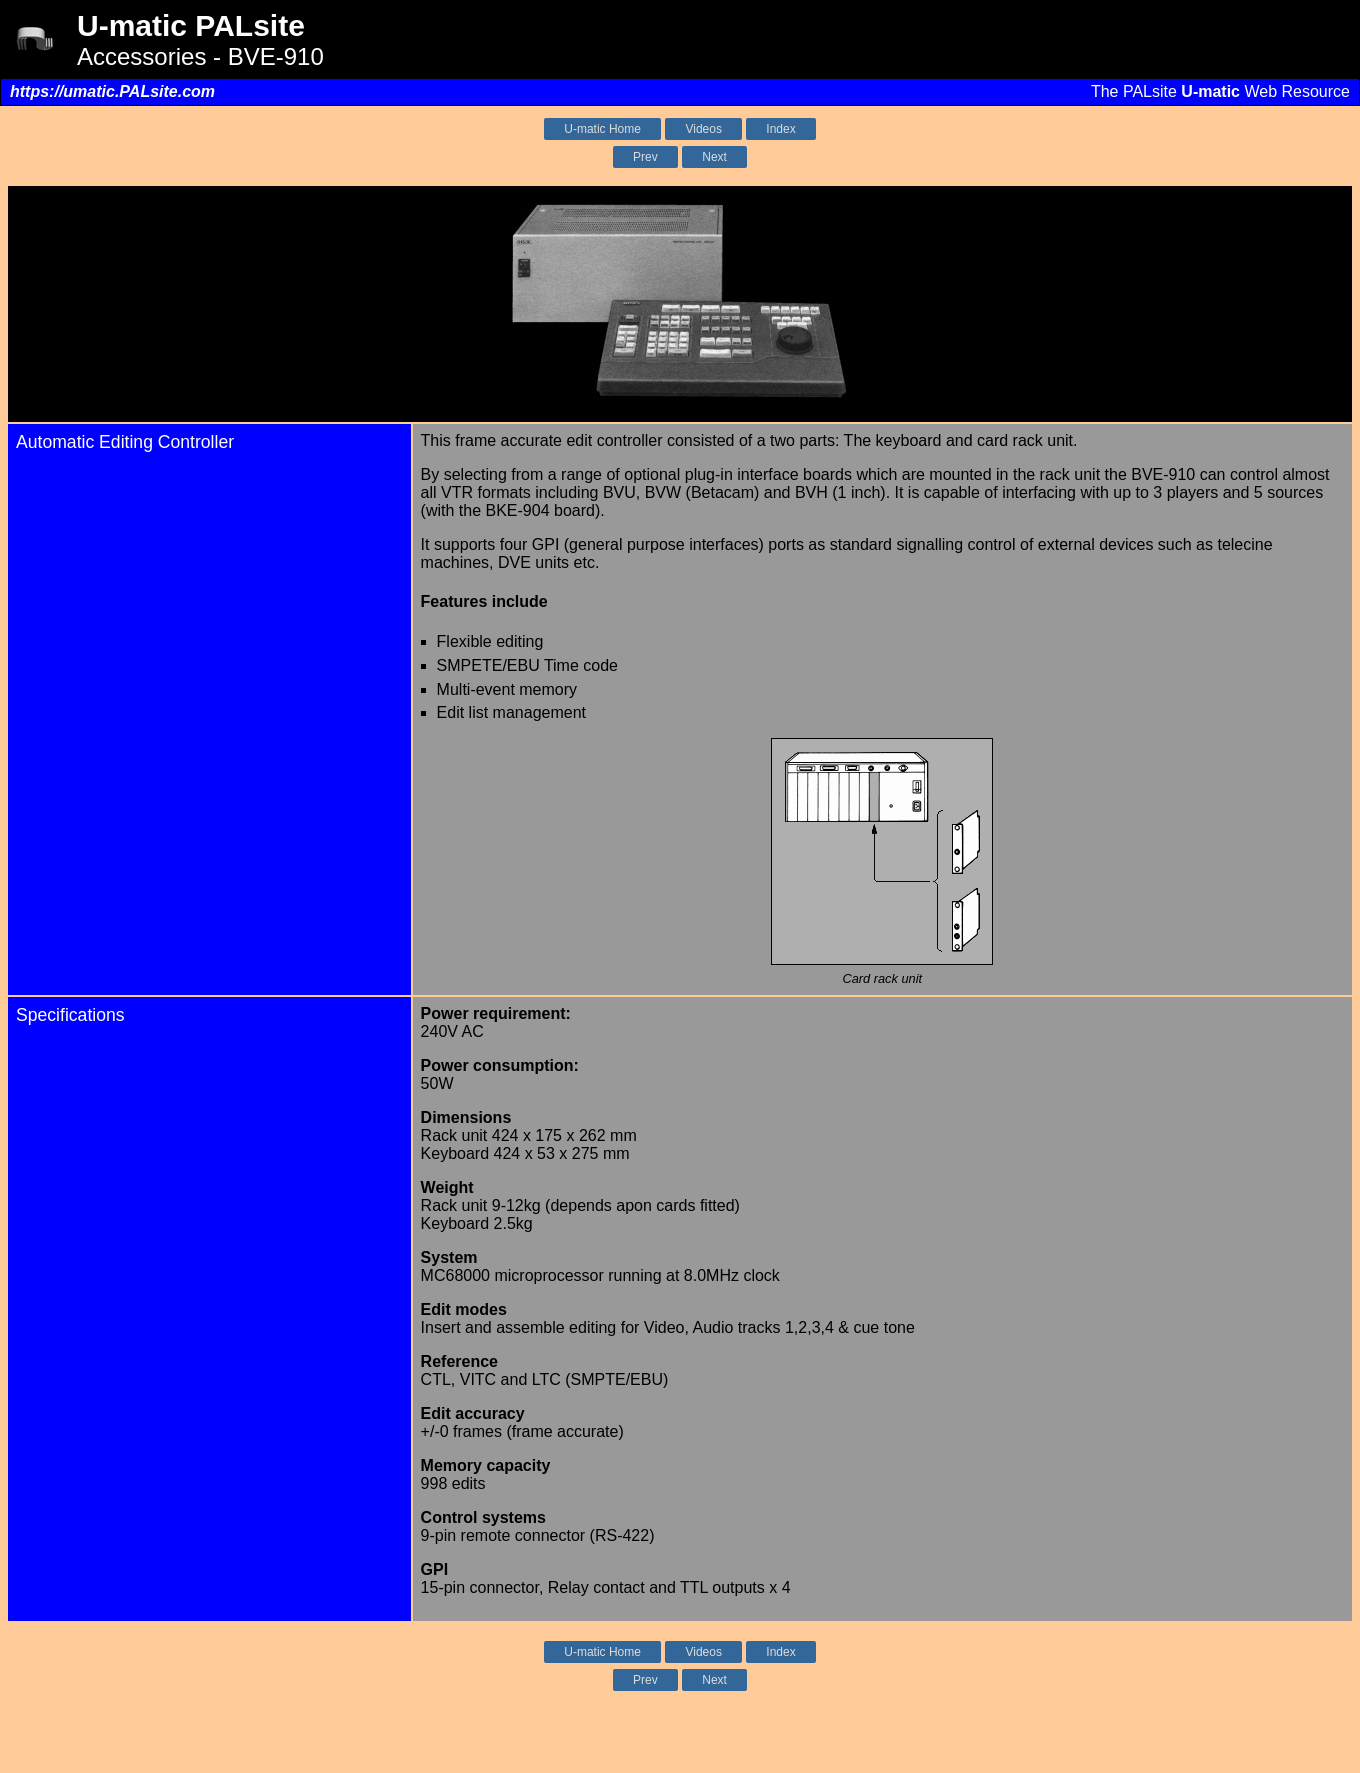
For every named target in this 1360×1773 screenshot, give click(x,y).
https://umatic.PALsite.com (112, 91)
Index (780, 129)
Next (714, 157)
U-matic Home (602, 129)
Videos (703, 129)
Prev (645, 157)
